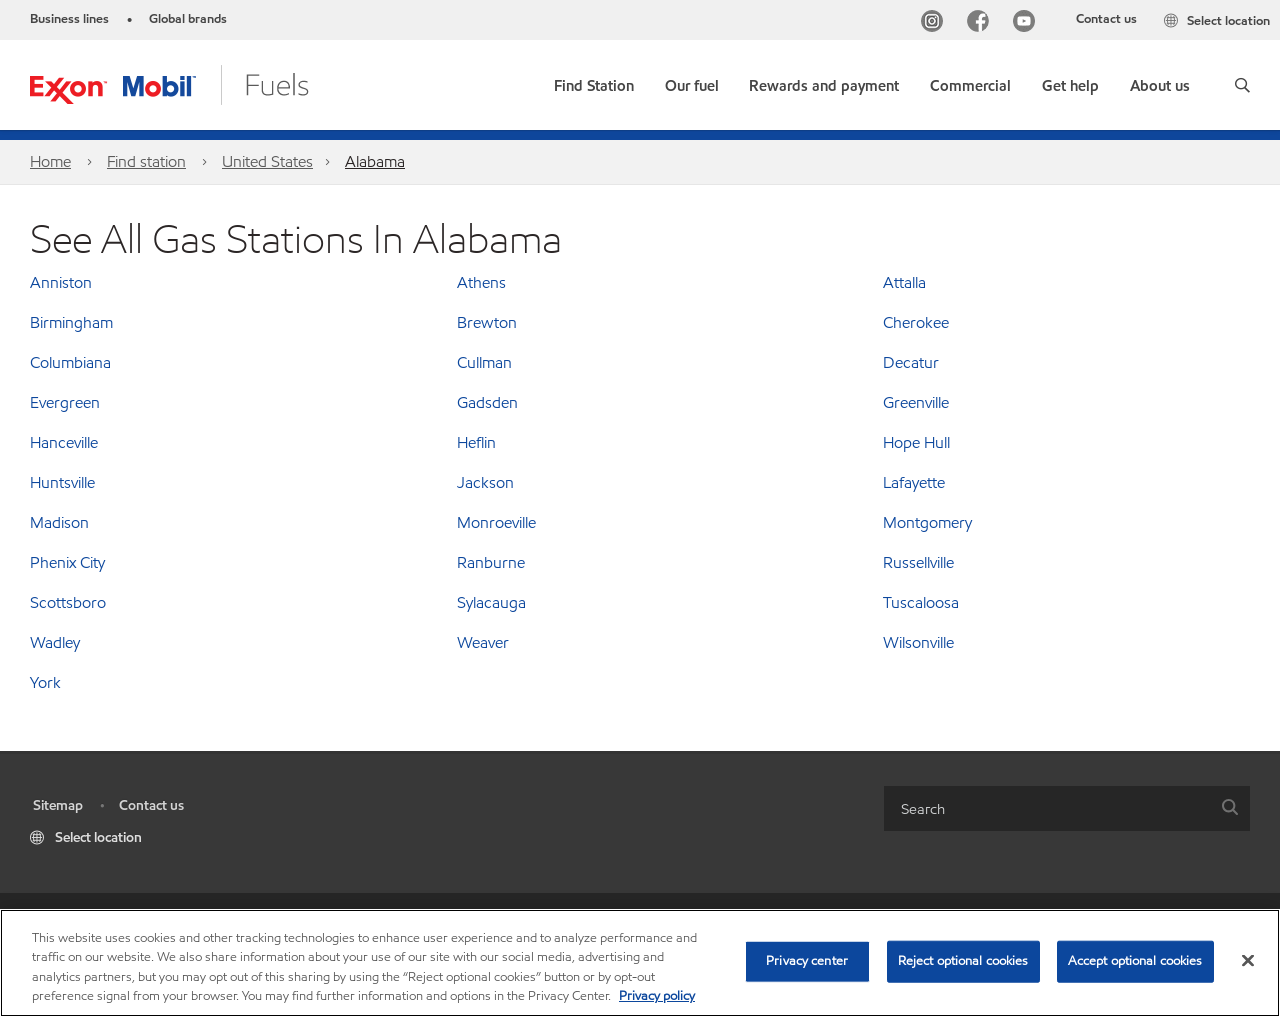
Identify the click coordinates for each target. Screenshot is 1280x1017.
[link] (594, 81)
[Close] (1248, 960)
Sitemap (58, 805)
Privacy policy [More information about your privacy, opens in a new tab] (657, 996)
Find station (146, 161)
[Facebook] (982, 23)
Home (50, 161)
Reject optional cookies (963, 961)
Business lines (69, 19)
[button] (1242, 85)
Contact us (1106, 19)
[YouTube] (1028, 23)
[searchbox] (1047, 808)
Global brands (188, 19)
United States (267, 161)
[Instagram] (936, 23)
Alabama (375, 161)
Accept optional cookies (1135, 961)
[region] (640, 963)
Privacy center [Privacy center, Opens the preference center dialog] (807, 961)
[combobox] (1067, 808)
